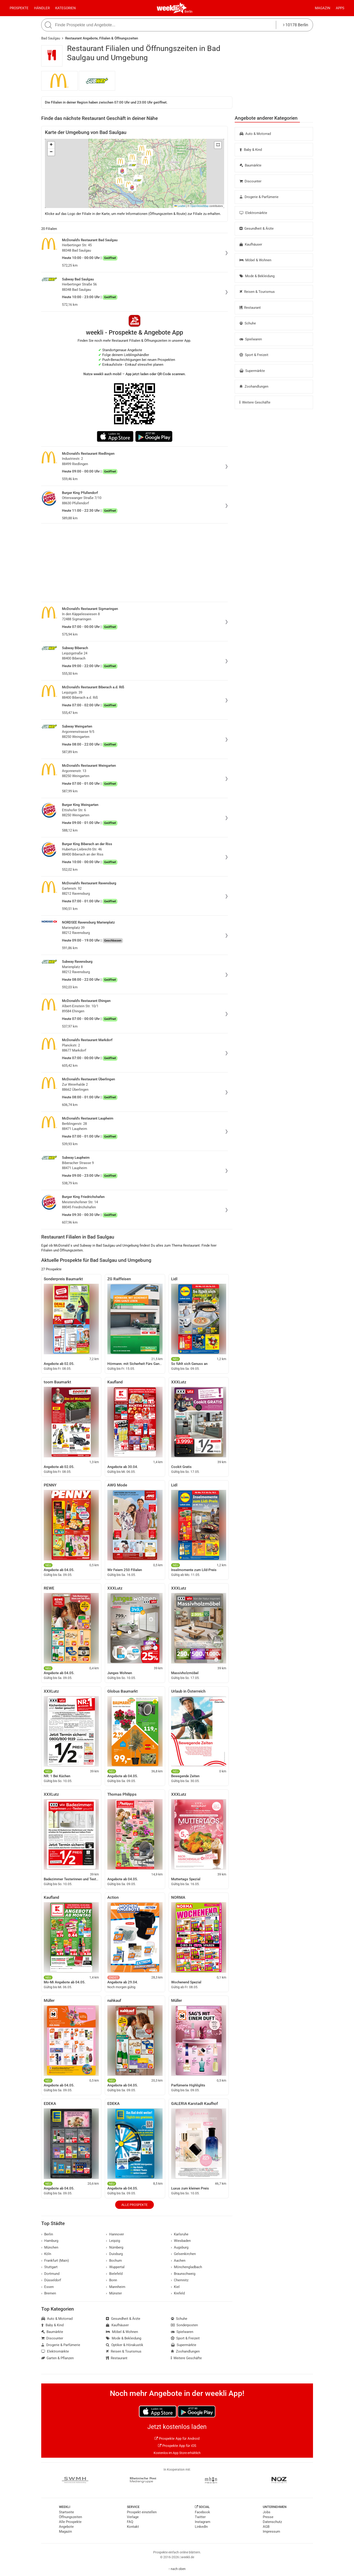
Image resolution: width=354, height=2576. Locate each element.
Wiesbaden (181, 2241)
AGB (266, 2527)
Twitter (200, 2517)
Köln (46, 2254)
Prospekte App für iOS (177, 2446)
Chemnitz (180, 2280)
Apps (340, 8)
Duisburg (114, 2254)
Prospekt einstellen (142, 2512)
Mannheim (115, 2287)
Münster (114, 2293)
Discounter (251, 181)
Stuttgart (49, 2267)
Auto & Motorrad (255, 134)
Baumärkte (251, 165)
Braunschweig (183, 2274)
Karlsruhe (180, 2234)
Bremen (48, 2293)
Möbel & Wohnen (256, 260)
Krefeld (178, 2293)
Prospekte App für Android (177, 2438)
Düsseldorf (51, 2280)
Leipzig (113, 2241)
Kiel (175, 2287)
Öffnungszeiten (70, 2517)
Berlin (188, 11)
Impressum (271, 2531)
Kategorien (65, 8)
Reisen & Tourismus (257, 292)
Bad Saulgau (50, 38)
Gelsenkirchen (183, 2254)
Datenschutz (272, 2522)
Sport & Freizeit (254, 355)
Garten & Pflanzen (57, 2358)
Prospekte (19, 8)
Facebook (202, 2512)
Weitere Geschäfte (255, 402)
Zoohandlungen (254, 386)
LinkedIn (201, 2527)
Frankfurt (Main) (55, 2260)
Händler (42, 8)
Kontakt (133, 2527)
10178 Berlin (295, 24)
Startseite (66, 2512)
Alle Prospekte (134, 2205)
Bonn (111, 2280)
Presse (268, 2517)
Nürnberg (114, 2247)
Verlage (133, 2517)
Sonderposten (184, 2325)
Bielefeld (114, 2274)
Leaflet (179, 206)
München (50, 2247)
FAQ (130, 2522)
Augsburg (180, 2247)
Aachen (178, 2260)
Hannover (115, 2234)
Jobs (266, 2512)
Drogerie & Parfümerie (259, 197)
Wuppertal (115, 2267)
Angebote (66, 2527)
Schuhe (248, 323)
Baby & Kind (251, 150)
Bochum (114, 2260)
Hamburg (50, 2241)
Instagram (202, 2522)
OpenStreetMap (199, 206)
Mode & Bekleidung (257, 276)
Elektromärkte (253, 213)
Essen (47, 2287)
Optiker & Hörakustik (124, 2345)
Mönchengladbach (186, 2267)
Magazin (322, 8)
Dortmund (50, 2274)
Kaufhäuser (251, 244)
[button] (217, 145)
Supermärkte (252, 371)
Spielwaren (251, 339)
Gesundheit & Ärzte (257, 228)
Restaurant (250, 308)
